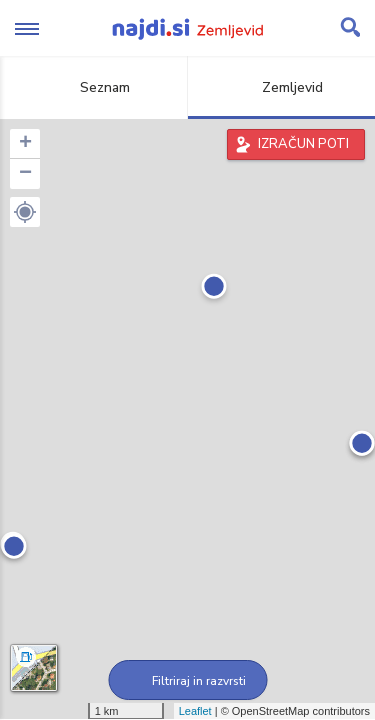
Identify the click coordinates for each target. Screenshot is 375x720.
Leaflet (195, 711)
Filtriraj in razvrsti (187, 681)
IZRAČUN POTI (303, 144)
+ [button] (25, 144)
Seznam (93, 87)
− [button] (25, 174)
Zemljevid (281, 87)
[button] (25, 212)
